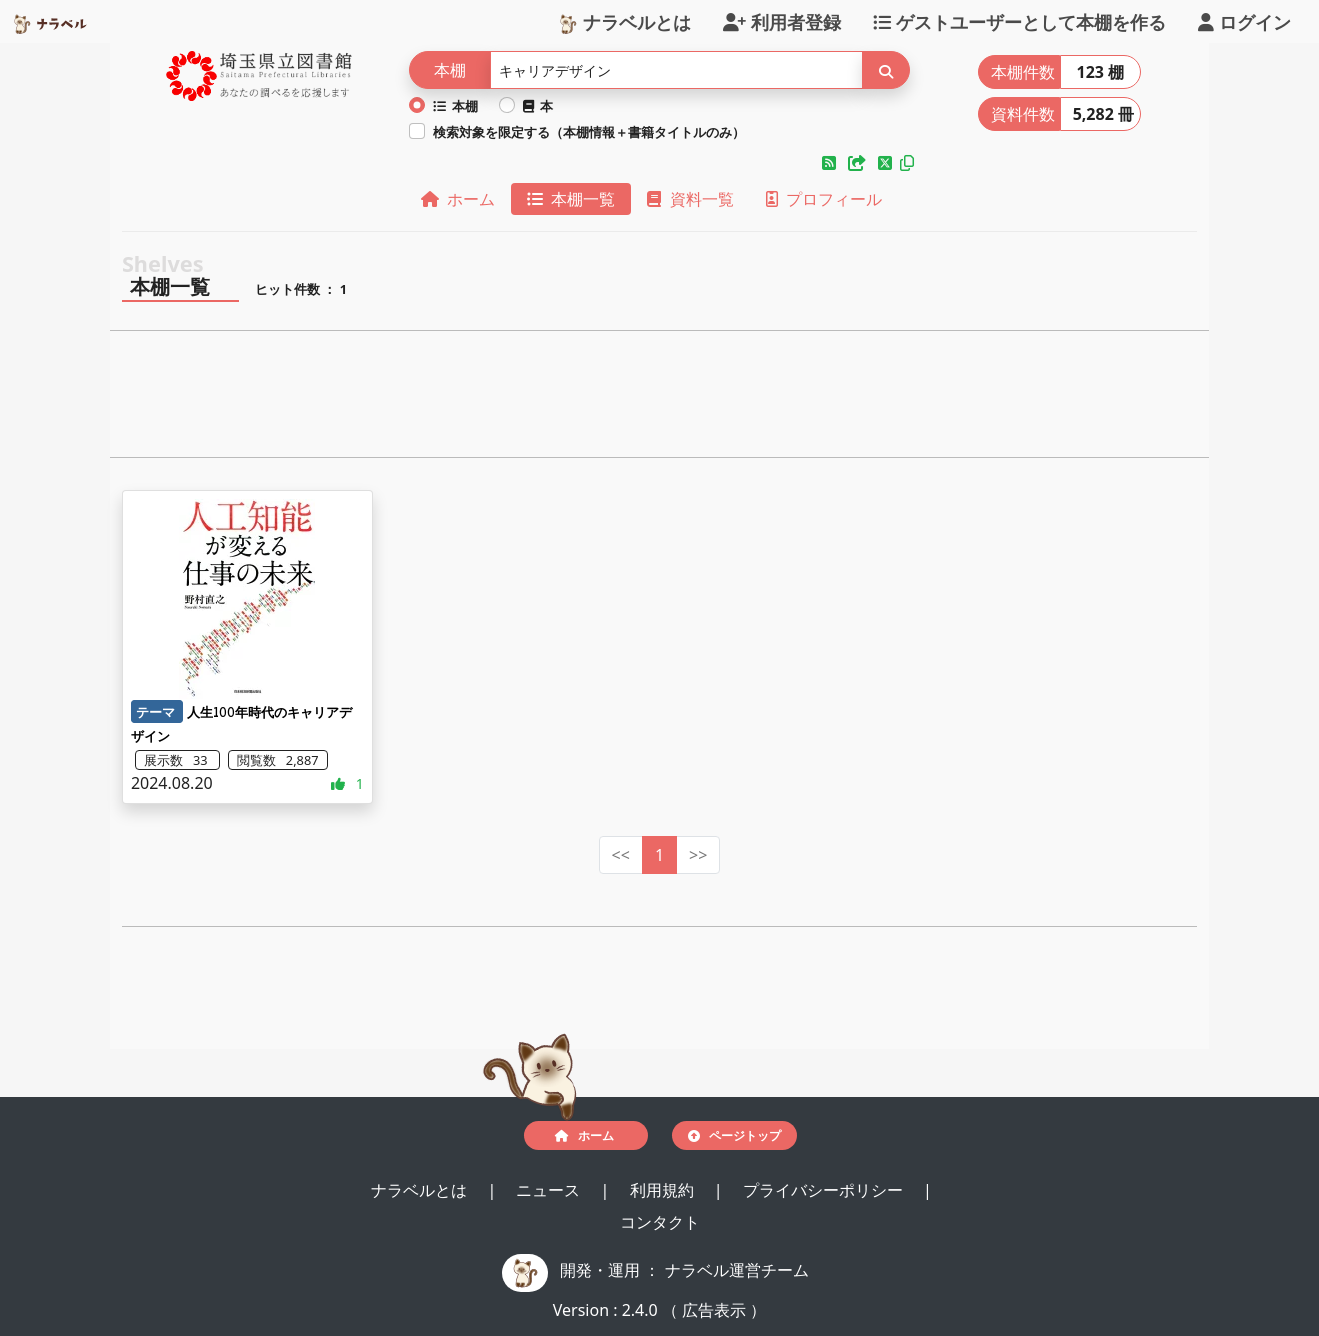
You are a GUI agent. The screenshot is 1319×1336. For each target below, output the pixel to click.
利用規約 (664, 1190)
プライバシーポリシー (825, 1190)
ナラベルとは (624, 21)
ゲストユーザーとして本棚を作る (1019, 21)
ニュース (550, 1190)
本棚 (456, 106)
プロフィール (824, 199)
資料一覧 (690, 199)
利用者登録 (782, 21)
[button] (831, 163)
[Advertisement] (659, 400)
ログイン (1244, 21)
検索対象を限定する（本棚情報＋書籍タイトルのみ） (589, 132)
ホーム (458, 199)
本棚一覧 (571, 199)
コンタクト (660, 1222)
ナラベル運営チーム (737, 1270)
